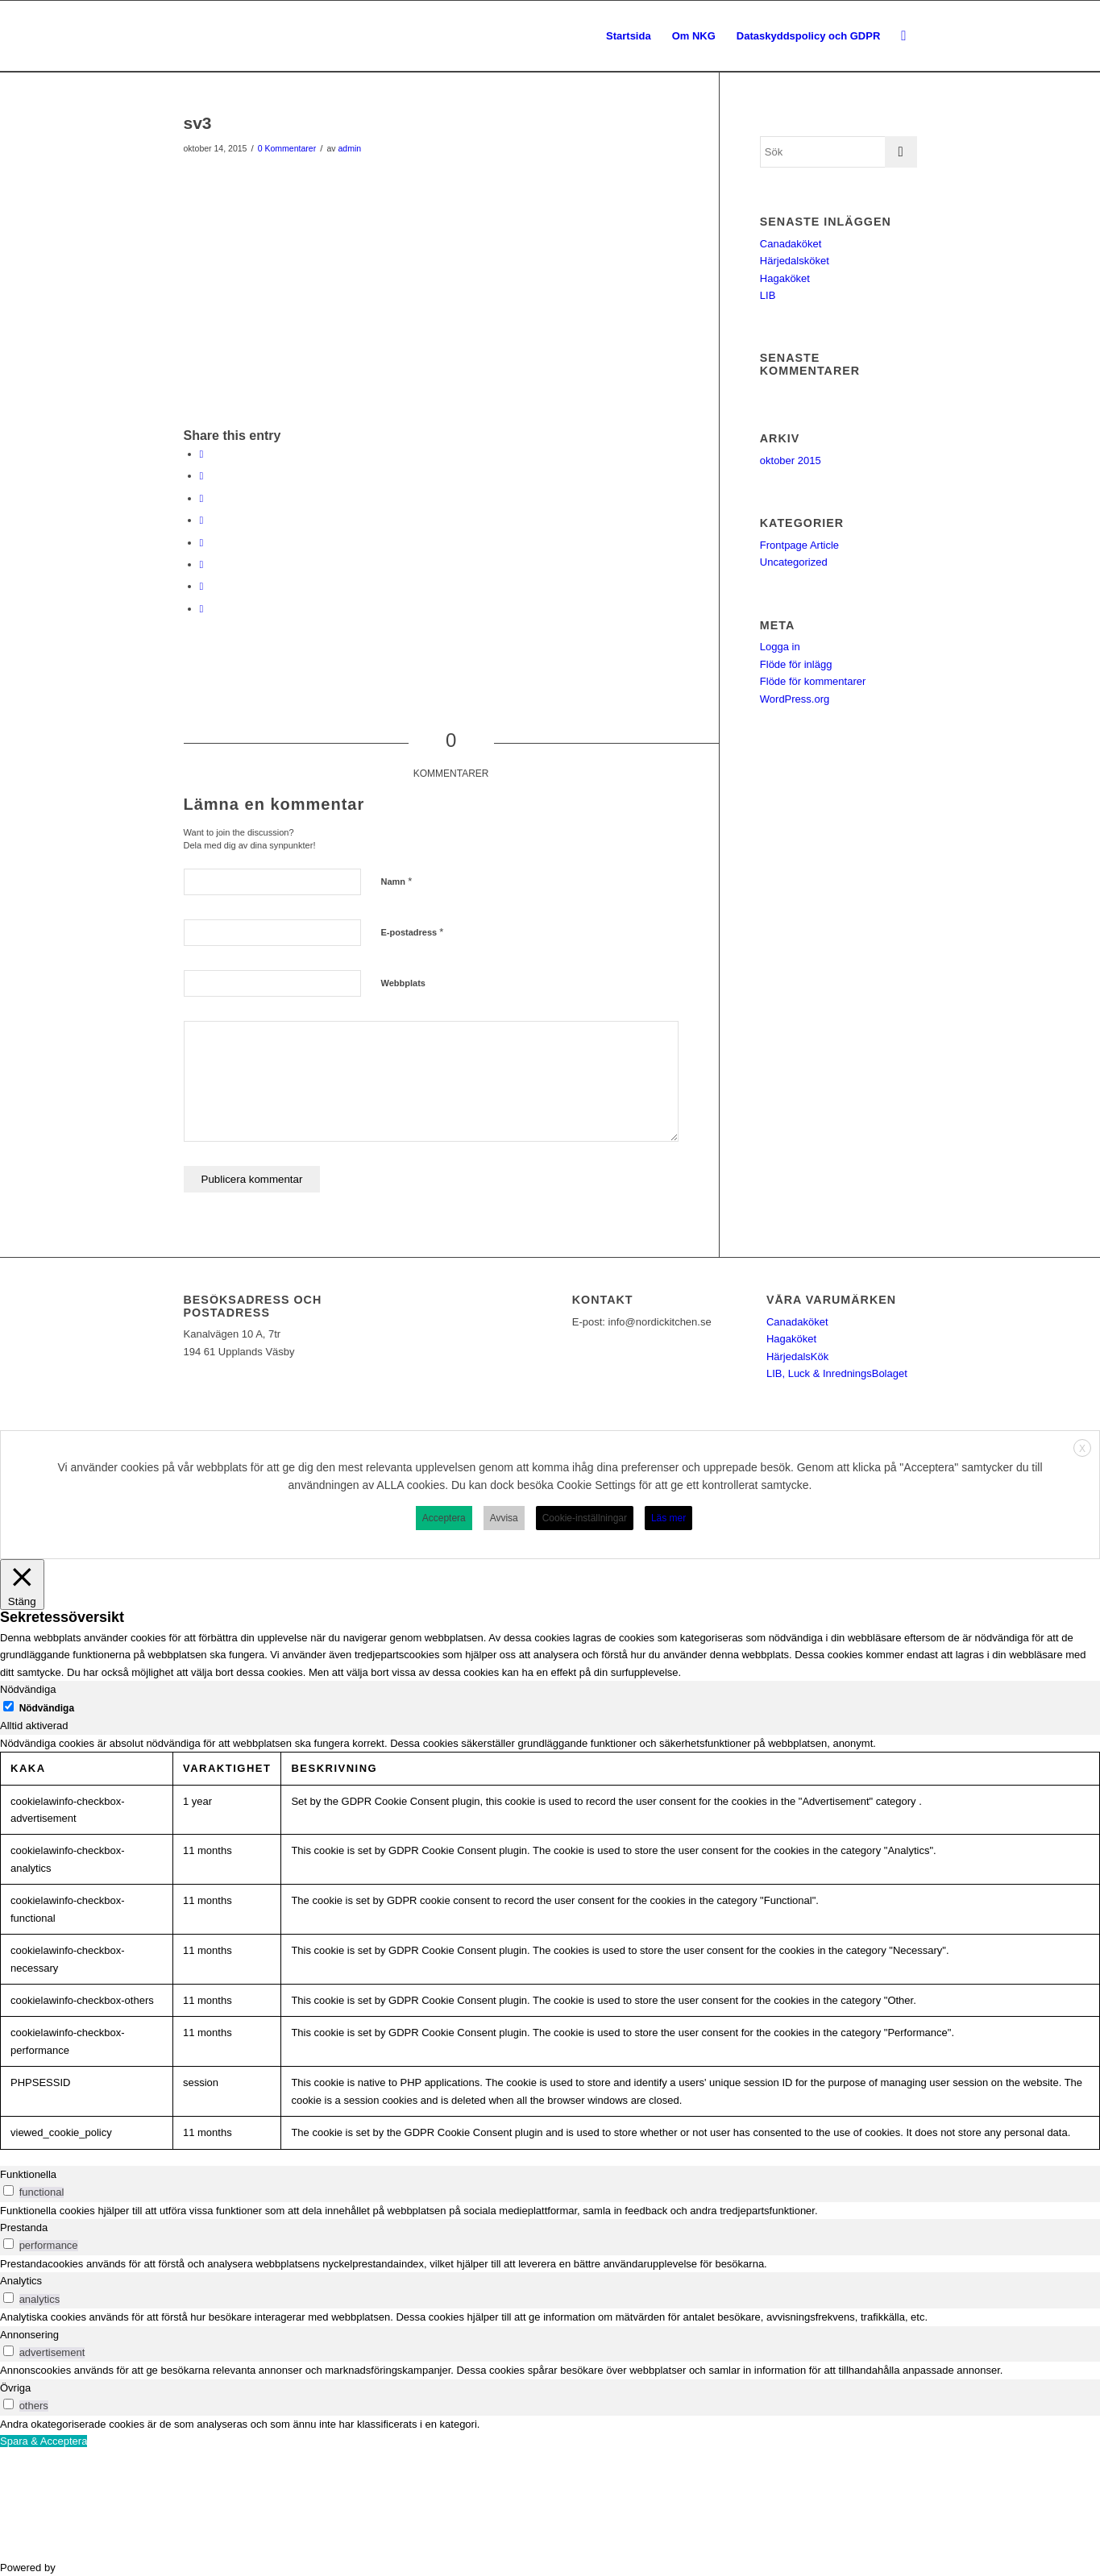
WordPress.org (794, 699)
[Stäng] (22, 1584)
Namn (397, 881)
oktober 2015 (790, 460)
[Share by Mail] (202, 609)
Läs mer (668, 1518)
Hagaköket (785, 278)
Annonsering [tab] (29, 2335)
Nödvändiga (46, 1708)
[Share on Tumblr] (202, 543)
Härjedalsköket (794, 261)
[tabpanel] (550, 1942)
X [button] (1082, 1448)
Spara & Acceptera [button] (43, 2441)
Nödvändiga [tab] (28, 1689)
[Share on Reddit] (202, 586)
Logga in (780, 647)
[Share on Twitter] (202, 476)
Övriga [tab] (15, 2388)
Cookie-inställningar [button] (584, 1518)
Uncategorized (794, 562)
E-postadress (412, 932)
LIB (768, 295)
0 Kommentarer (287, 148)
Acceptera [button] (444, 1518)
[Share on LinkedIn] (202, 520)
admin (349, 148)
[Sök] (903, 36)
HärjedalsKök (797, 1356)
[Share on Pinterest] (202, 498)
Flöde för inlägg (796, 664)
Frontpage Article (799, 545)
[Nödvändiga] (8, 1706)
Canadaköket (791, 244)
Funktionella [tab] (28, 2174)
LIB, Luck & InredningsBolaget (836, 1373)
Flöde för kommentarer (813, 681)
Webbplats (403, 983)
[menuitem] (629, 36)
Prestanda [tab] (24, 2227)
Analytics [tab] (21, 2281)
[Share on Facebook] (202, 454)
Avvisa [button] (504, 1518)
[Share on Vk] (202, 564)
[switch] (8, 2190)
